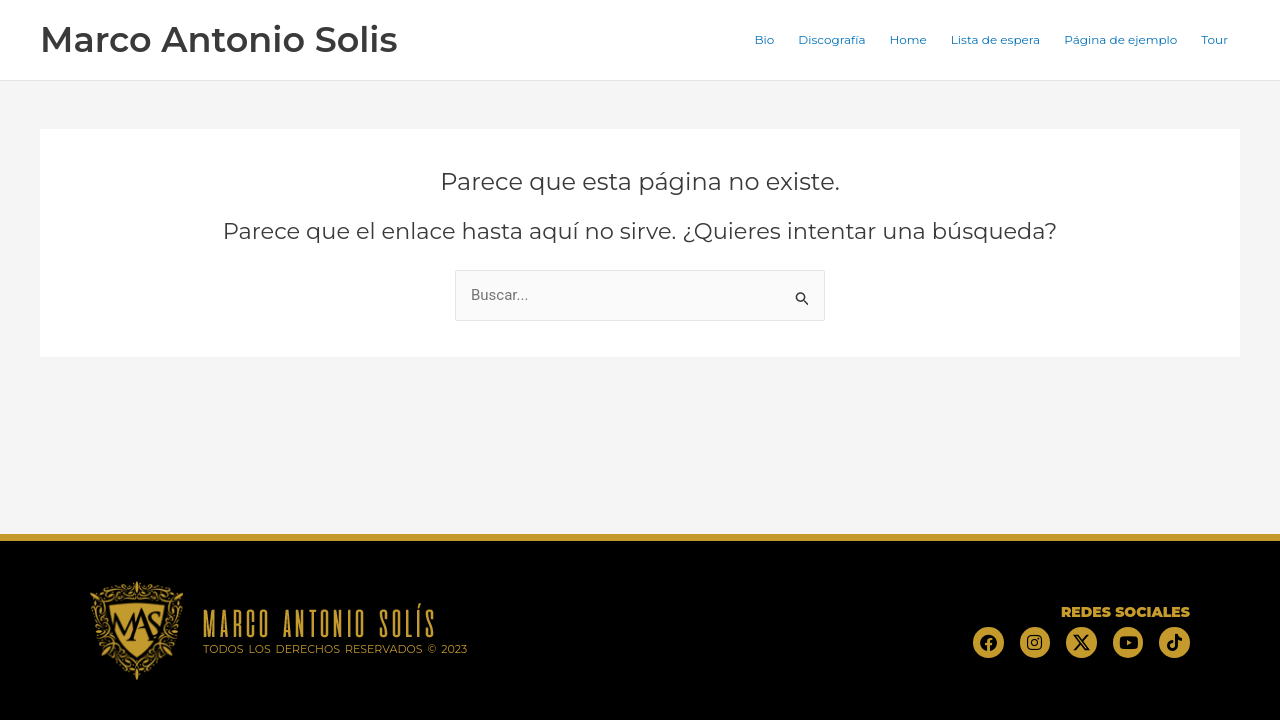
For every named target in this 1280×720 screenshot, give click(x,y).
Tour (1214, 39)
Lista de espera (995, 39)
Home (908, 39)
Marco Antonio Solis (218, 39)
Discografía (831, 39)
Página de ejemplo (1120, 39)
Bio (765, 39)
